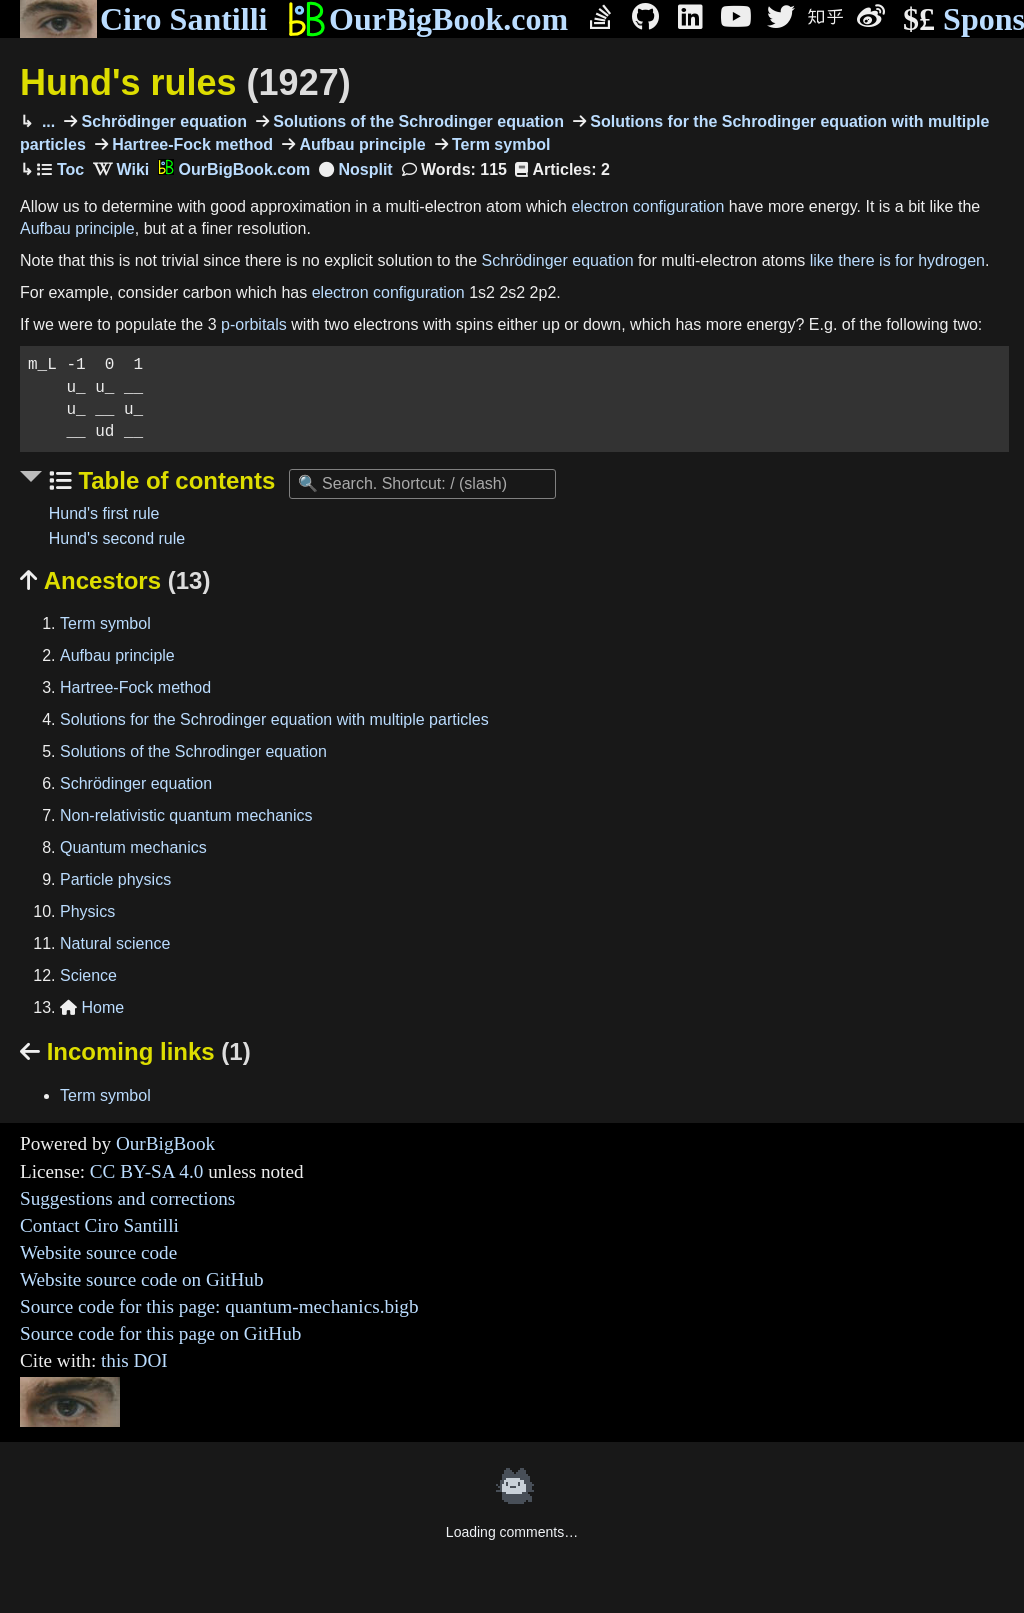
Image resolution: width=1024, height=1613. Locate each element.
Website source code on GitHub (142, 1279)
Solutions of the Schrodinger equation (416, 121)
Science (88, 975)
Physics (87, 911)
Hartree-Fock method (190, 144)
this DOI (134, 1360)
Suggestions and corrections (127, 1198)
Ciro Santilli (143, 19)
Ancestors (115, 580)
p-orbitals (254, 324)
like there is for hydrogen (897, 260)
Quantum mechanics (133, 847)
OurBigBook (165, 1143)
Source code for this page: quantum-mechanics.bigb (219, 1306)
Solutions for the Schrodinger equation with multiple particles (274, 719)
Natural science (115, 943)
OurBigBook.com (427, 19)
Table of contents (174, 480)
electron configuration (647, 206)
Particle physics (115, 879)
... (46, 121)
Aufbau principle (360, 144)
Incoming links (135, 1051)
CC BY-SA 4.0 (147, 1171)
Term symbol (499, 144)
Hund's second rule (117, 538)
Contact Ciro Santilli (99, 1225)
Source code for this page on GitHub (160, 1333)
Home (92, 1007)
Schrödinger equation (162, 121)
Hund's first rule (104, 513)
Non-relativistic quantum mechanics (186, 815)
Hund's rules (185, 82)
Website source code (98, 1252)
